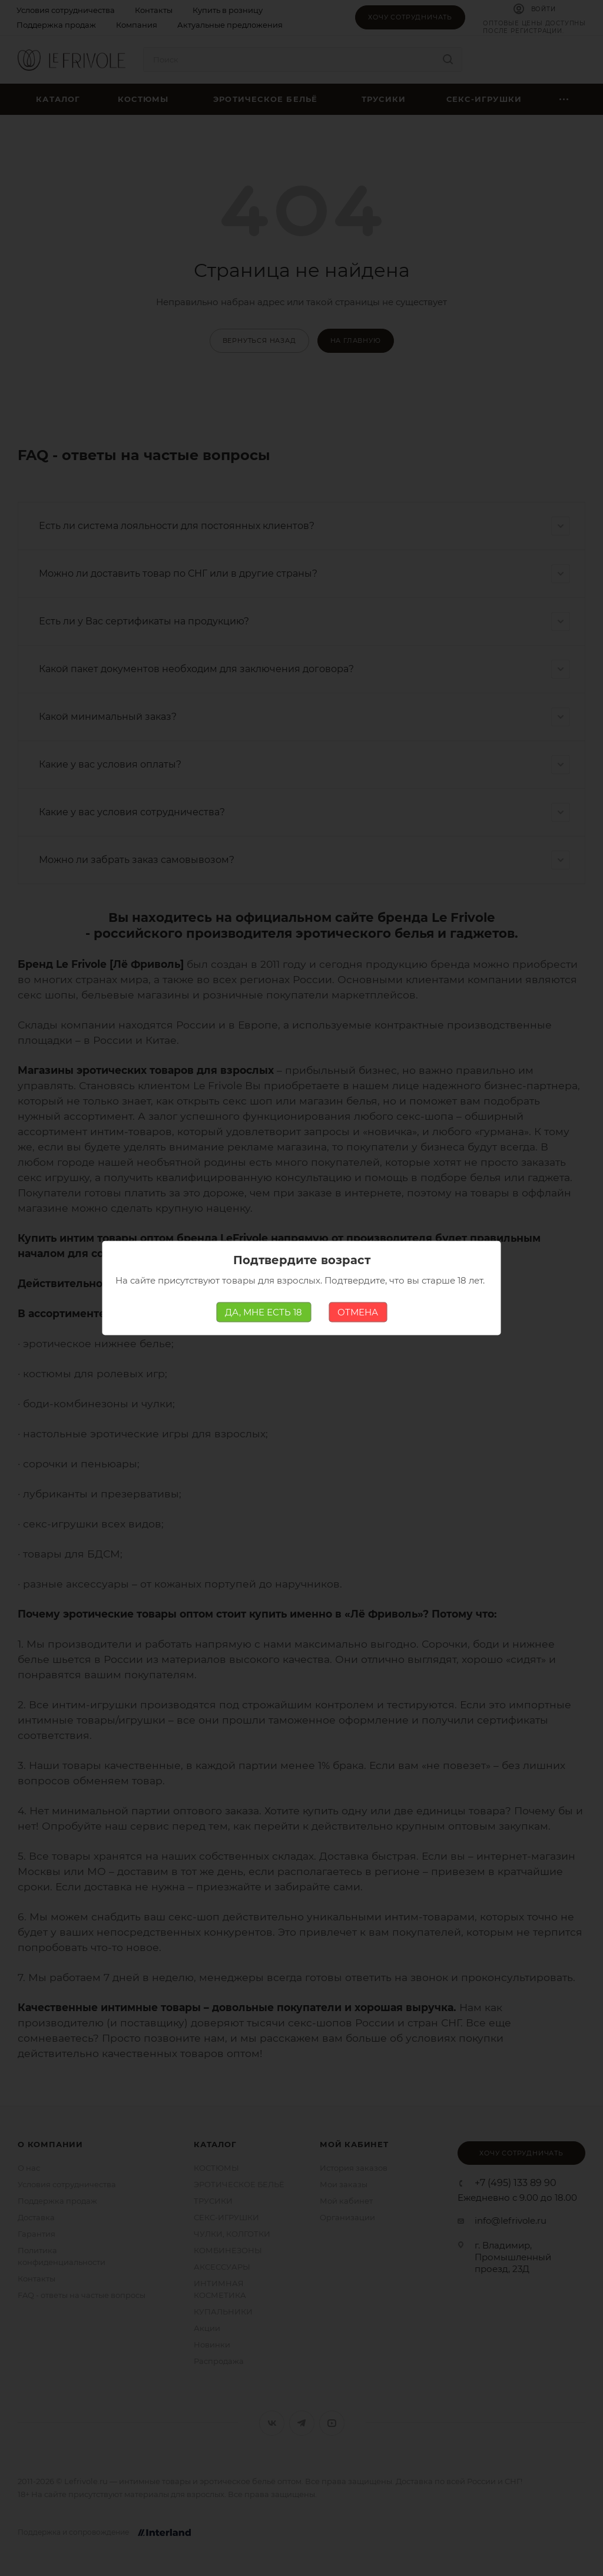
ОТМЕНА (357, 1312)
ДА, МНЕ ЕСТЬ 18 (263, 1312)
